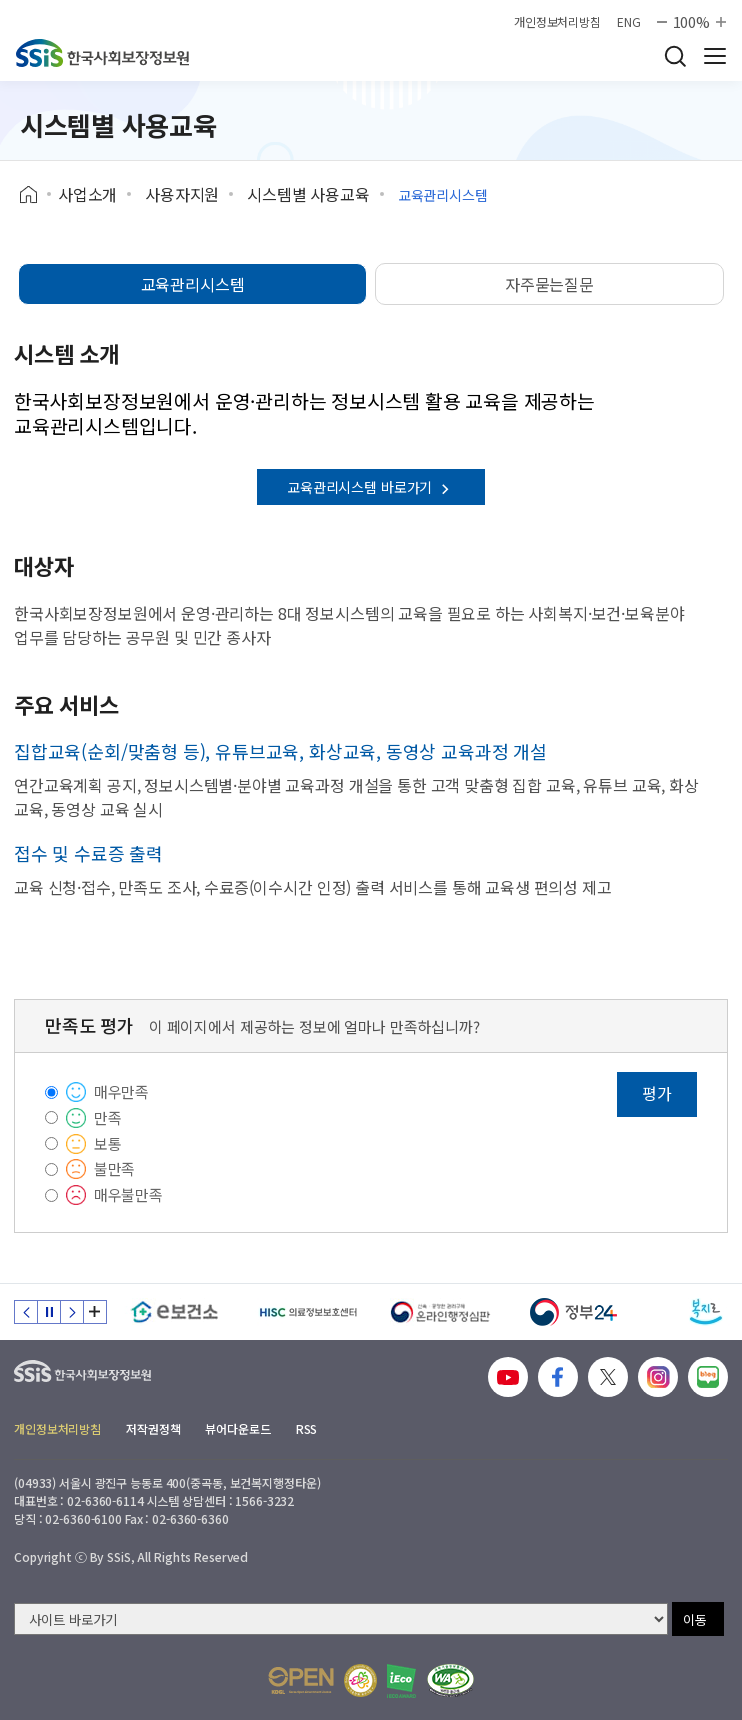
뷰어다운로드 (237, 1428)
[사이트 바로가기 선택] (341, 1619)
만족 (108, 1117)
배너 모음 (95, 1312)
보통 (108, 1143)
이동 (695, 1619)
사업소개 (87, 194)
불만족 (115, 1168)
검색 (675, 56)
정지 (49, 1312)
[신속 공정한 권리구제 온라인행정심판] (440, 1312)
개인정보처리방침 (557, 22)
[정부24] (573, 1312)
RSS (307, 1428)
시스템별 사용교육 (308, 194)
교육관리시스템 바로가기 (371, 487)
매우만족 (121, 1091)
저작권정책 (153, 1428)
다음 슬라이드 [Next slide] (72, 1312)
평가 (657, 1093)
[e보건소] (174, 1312)
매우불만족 (128, 1194)
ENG (629, 22)
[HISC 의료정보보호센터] (307, 1312)
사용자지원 (182, 194)
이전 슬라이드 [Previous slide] (26, 1312)
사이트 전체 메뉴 (715, 56)
